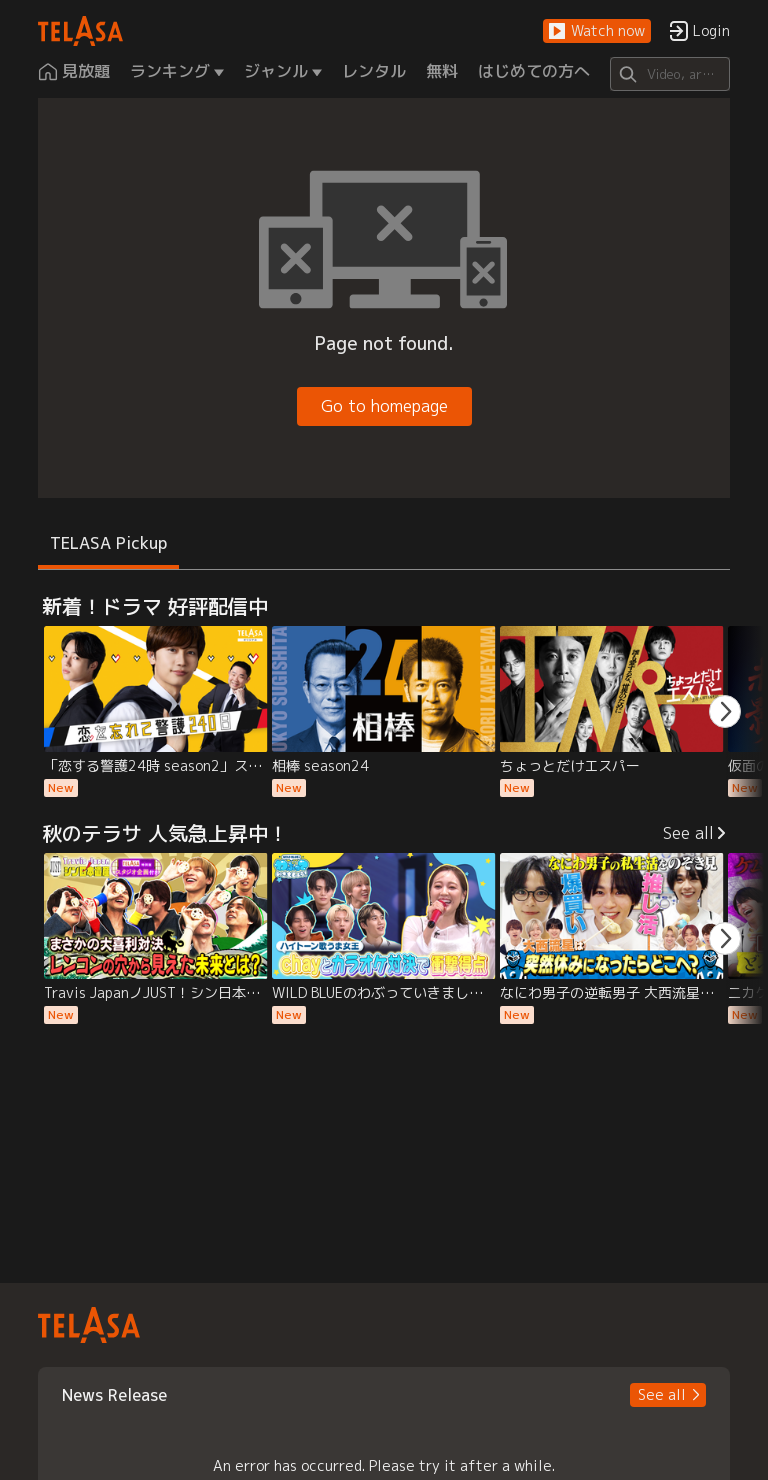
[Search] (669, 74)
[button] (597, 31)
